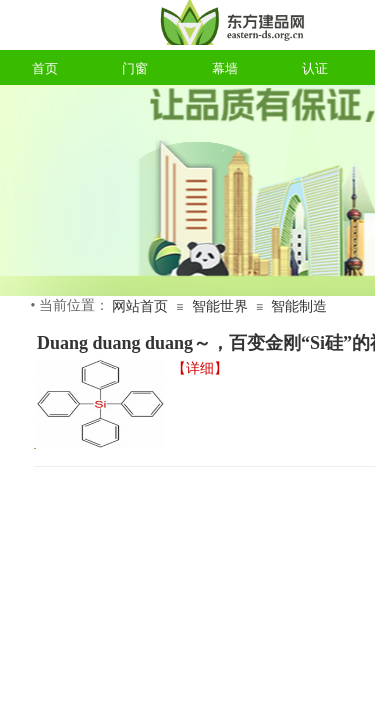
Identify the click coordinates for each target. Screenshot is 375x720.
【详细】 (200, 368)
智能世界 (220, 306)
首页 (45, 68)
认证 (315, 68)
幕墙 (225, 68)
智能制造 (299, 306)
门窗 (135, 68)
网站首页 (140, 306)
